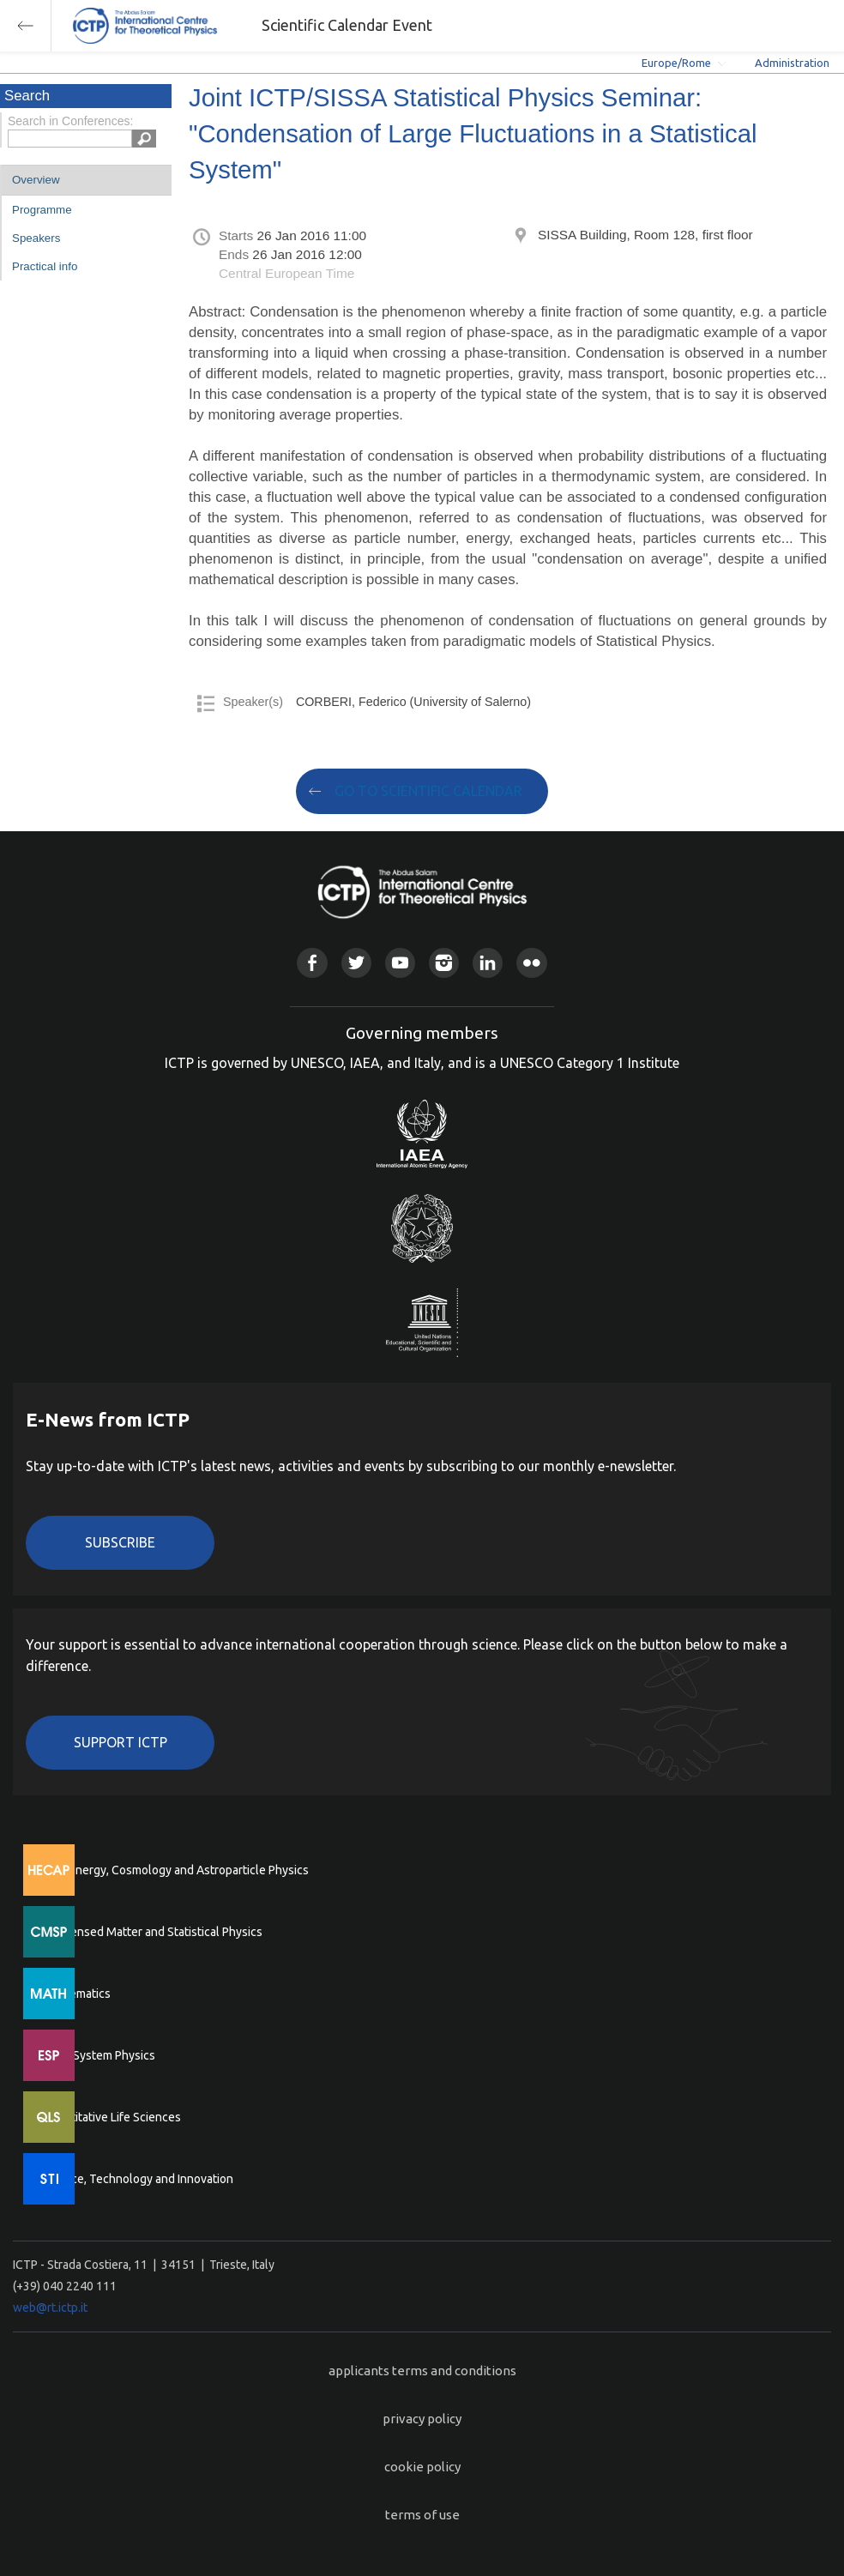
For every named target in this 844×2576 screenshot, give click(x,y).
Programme (42, 209)
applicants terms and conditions (422, 2370)
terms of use (422, 2514)
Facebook (312, 963)
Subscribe (120, 1542)
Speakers (36, 238)
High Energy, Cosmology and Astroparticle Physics (175, 1870)
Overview (36, 179)
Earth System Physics (98, 2055)
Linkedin (488, 963)
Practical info (44, 266)
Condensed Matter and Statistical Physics (152, 1932)
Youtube (400, 963)
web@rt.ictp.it (50, 2307)
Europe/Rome (676, 63)
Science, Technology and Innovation (137, 2179)
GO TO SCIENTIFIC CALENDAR (428, 791)
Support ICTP (120, 1742)
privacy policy (422, 2418)
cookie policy (422, 2466)
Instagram (444, 963)
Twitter (356, 963)
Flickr (531, 963)
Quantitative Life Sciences (111, 2117)
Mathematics (76, 1993)
